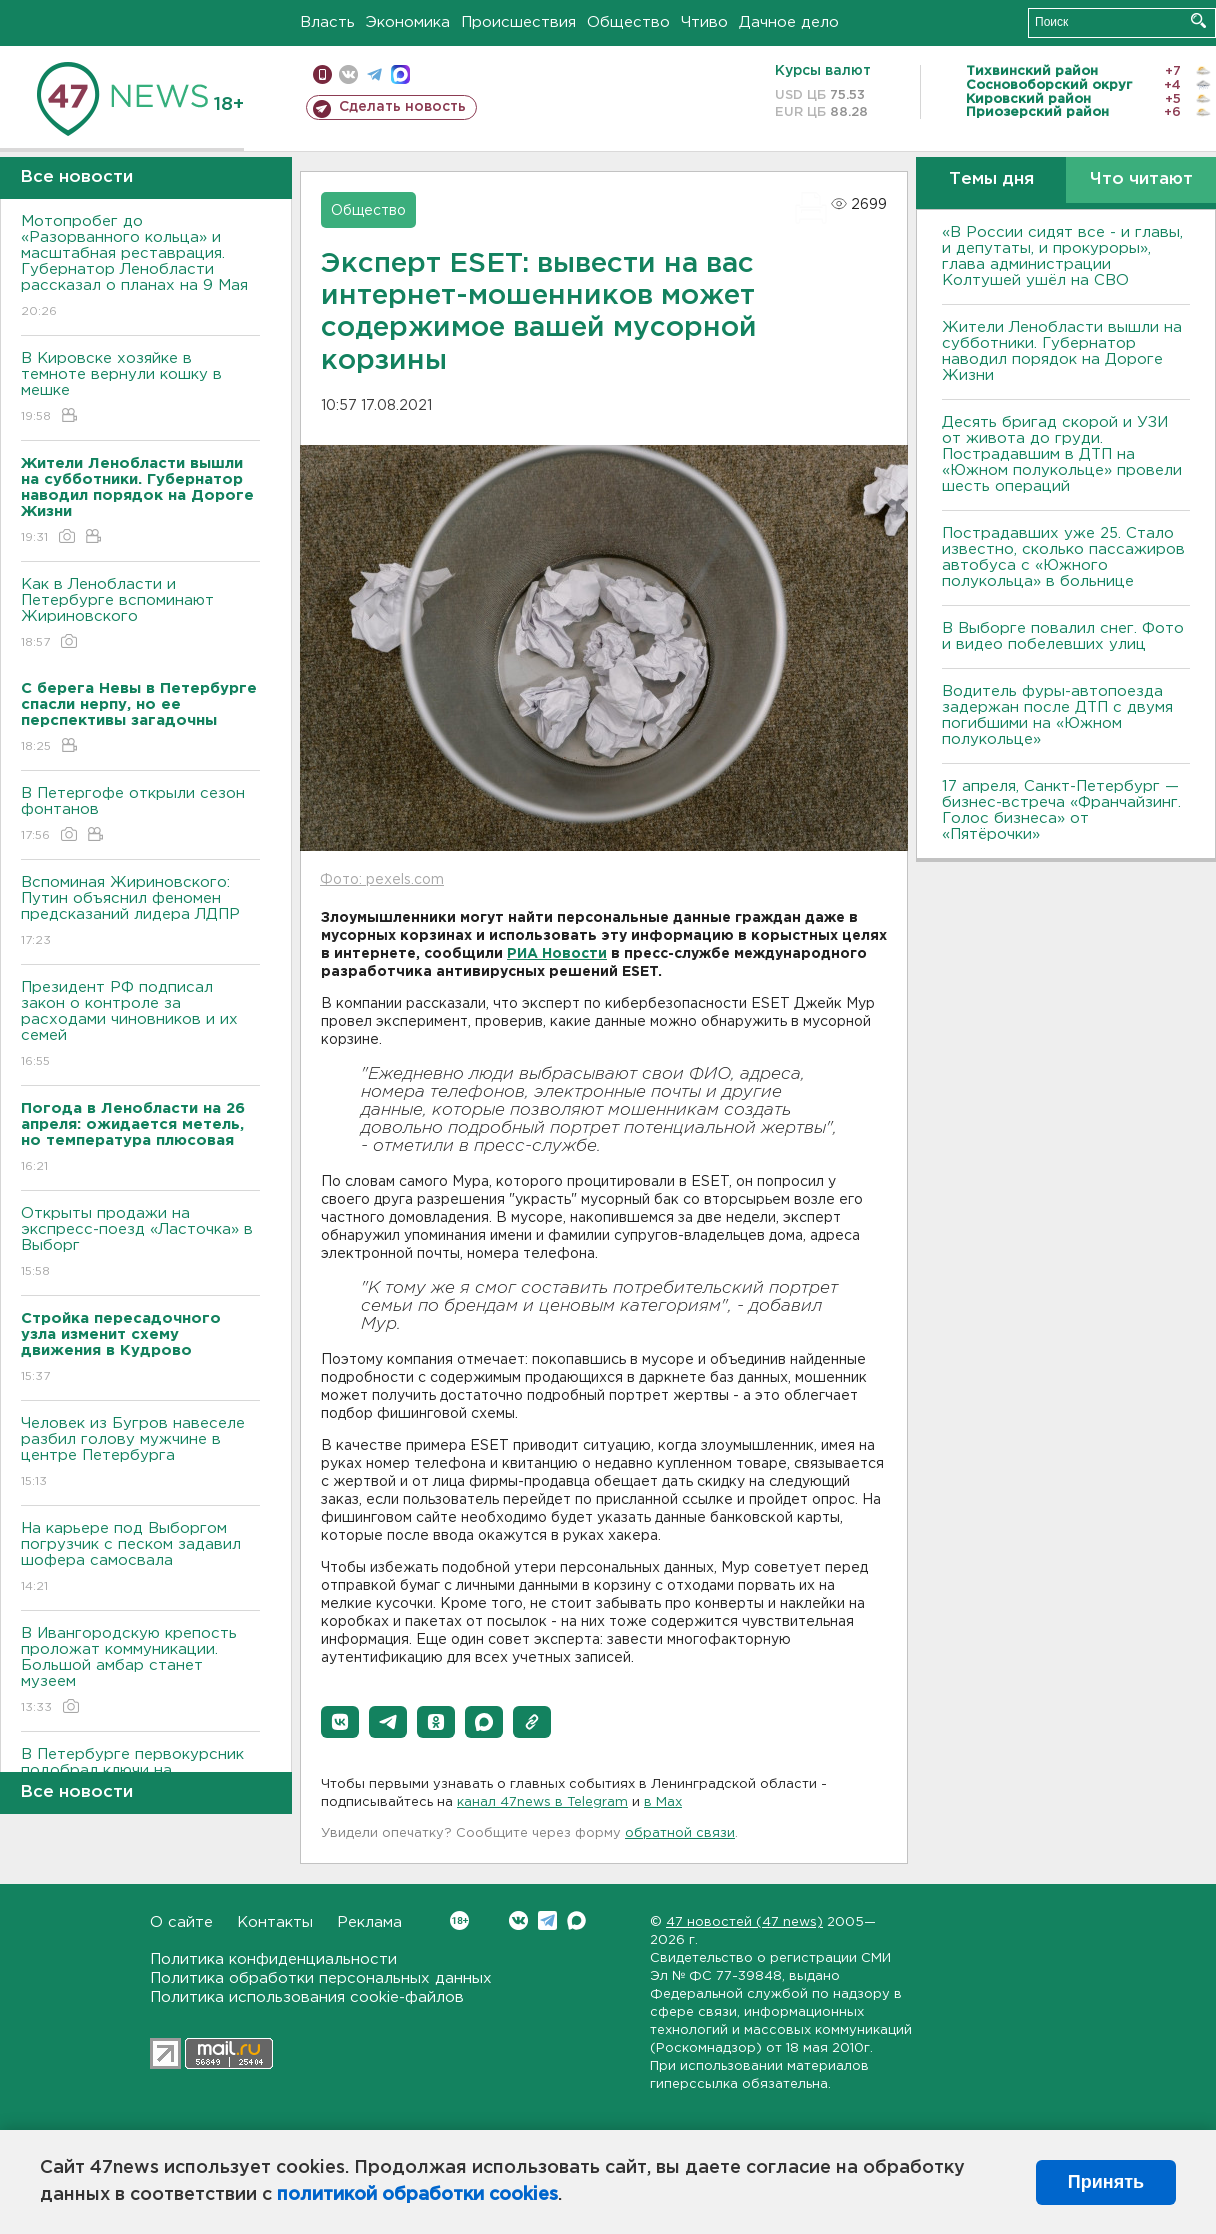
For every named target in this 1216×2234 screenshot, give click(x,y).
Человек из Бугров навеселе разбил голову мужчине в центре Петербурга (140, 1453)
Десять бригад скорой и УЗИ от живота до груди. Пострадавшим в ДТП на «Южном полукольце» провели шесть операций (1062, 454)
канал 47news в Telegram (542, 1802)
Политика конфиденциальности (273, 1959)
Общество (628, 22)
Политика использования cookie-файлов (307, 1997)
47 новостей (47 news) (744, 1922)
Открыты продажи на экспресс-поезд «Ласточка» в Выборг (140, 1243)
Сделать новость (402, 107)
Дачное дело (789, 22)
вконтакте (348, 74)
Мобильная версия (322, 74)
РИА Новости (557, 954)
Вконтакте (459, 1920)
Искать (1198, 20)
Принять (1106, 2182)
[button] (340, 1722)
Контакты (275, 1922)
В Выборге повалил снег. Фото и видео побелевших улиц (1063, 636)
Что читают (1141, 179)
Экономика (408, 22)
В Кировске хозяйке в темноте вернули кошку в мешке (140, 388)
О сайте (181, 1922)
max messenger (400, 74)
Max (576, 1920)
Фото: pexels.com (382, 880)
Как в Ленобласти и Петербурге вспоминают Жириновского (140, 614)
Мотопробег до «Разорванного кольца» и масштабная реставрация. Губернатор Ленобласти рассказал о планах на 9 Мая (140, 267)
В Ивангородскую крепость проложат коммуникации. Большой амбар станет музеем (140, 1671)
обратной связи (680, 1833)
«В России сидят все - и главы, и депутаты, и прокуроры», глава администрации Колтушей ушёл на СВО (1062, 256)
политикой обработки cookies (417, 2195)
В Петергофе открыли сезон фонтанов (140, 815)
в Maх (663, 1802)
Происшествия (518, 22)
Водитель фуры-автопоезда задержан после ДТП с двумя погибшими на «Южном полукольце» (1057, 715)
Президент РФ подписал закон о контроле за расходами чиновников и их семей (140, 1025)
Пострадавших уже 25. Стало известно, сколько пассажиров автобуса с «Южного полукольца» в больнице (1063, 557)
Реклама (369, 1922)
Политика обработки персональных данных (321, 1978)
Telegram (547, 1920)
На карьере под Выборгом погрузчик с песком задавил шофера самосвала (140, 1558)
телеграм (374, 74)
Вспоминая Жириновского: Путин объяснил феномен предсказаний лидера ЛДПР (140, 912)
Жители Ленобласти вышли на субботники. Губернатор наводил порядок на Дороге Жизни (1062, 351)
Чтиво (704, 22)
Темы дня (991, 179)
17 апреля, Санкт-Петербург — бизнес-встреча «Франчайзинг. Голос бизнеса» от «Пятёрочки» (1061, 810)
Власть (327, 22)
